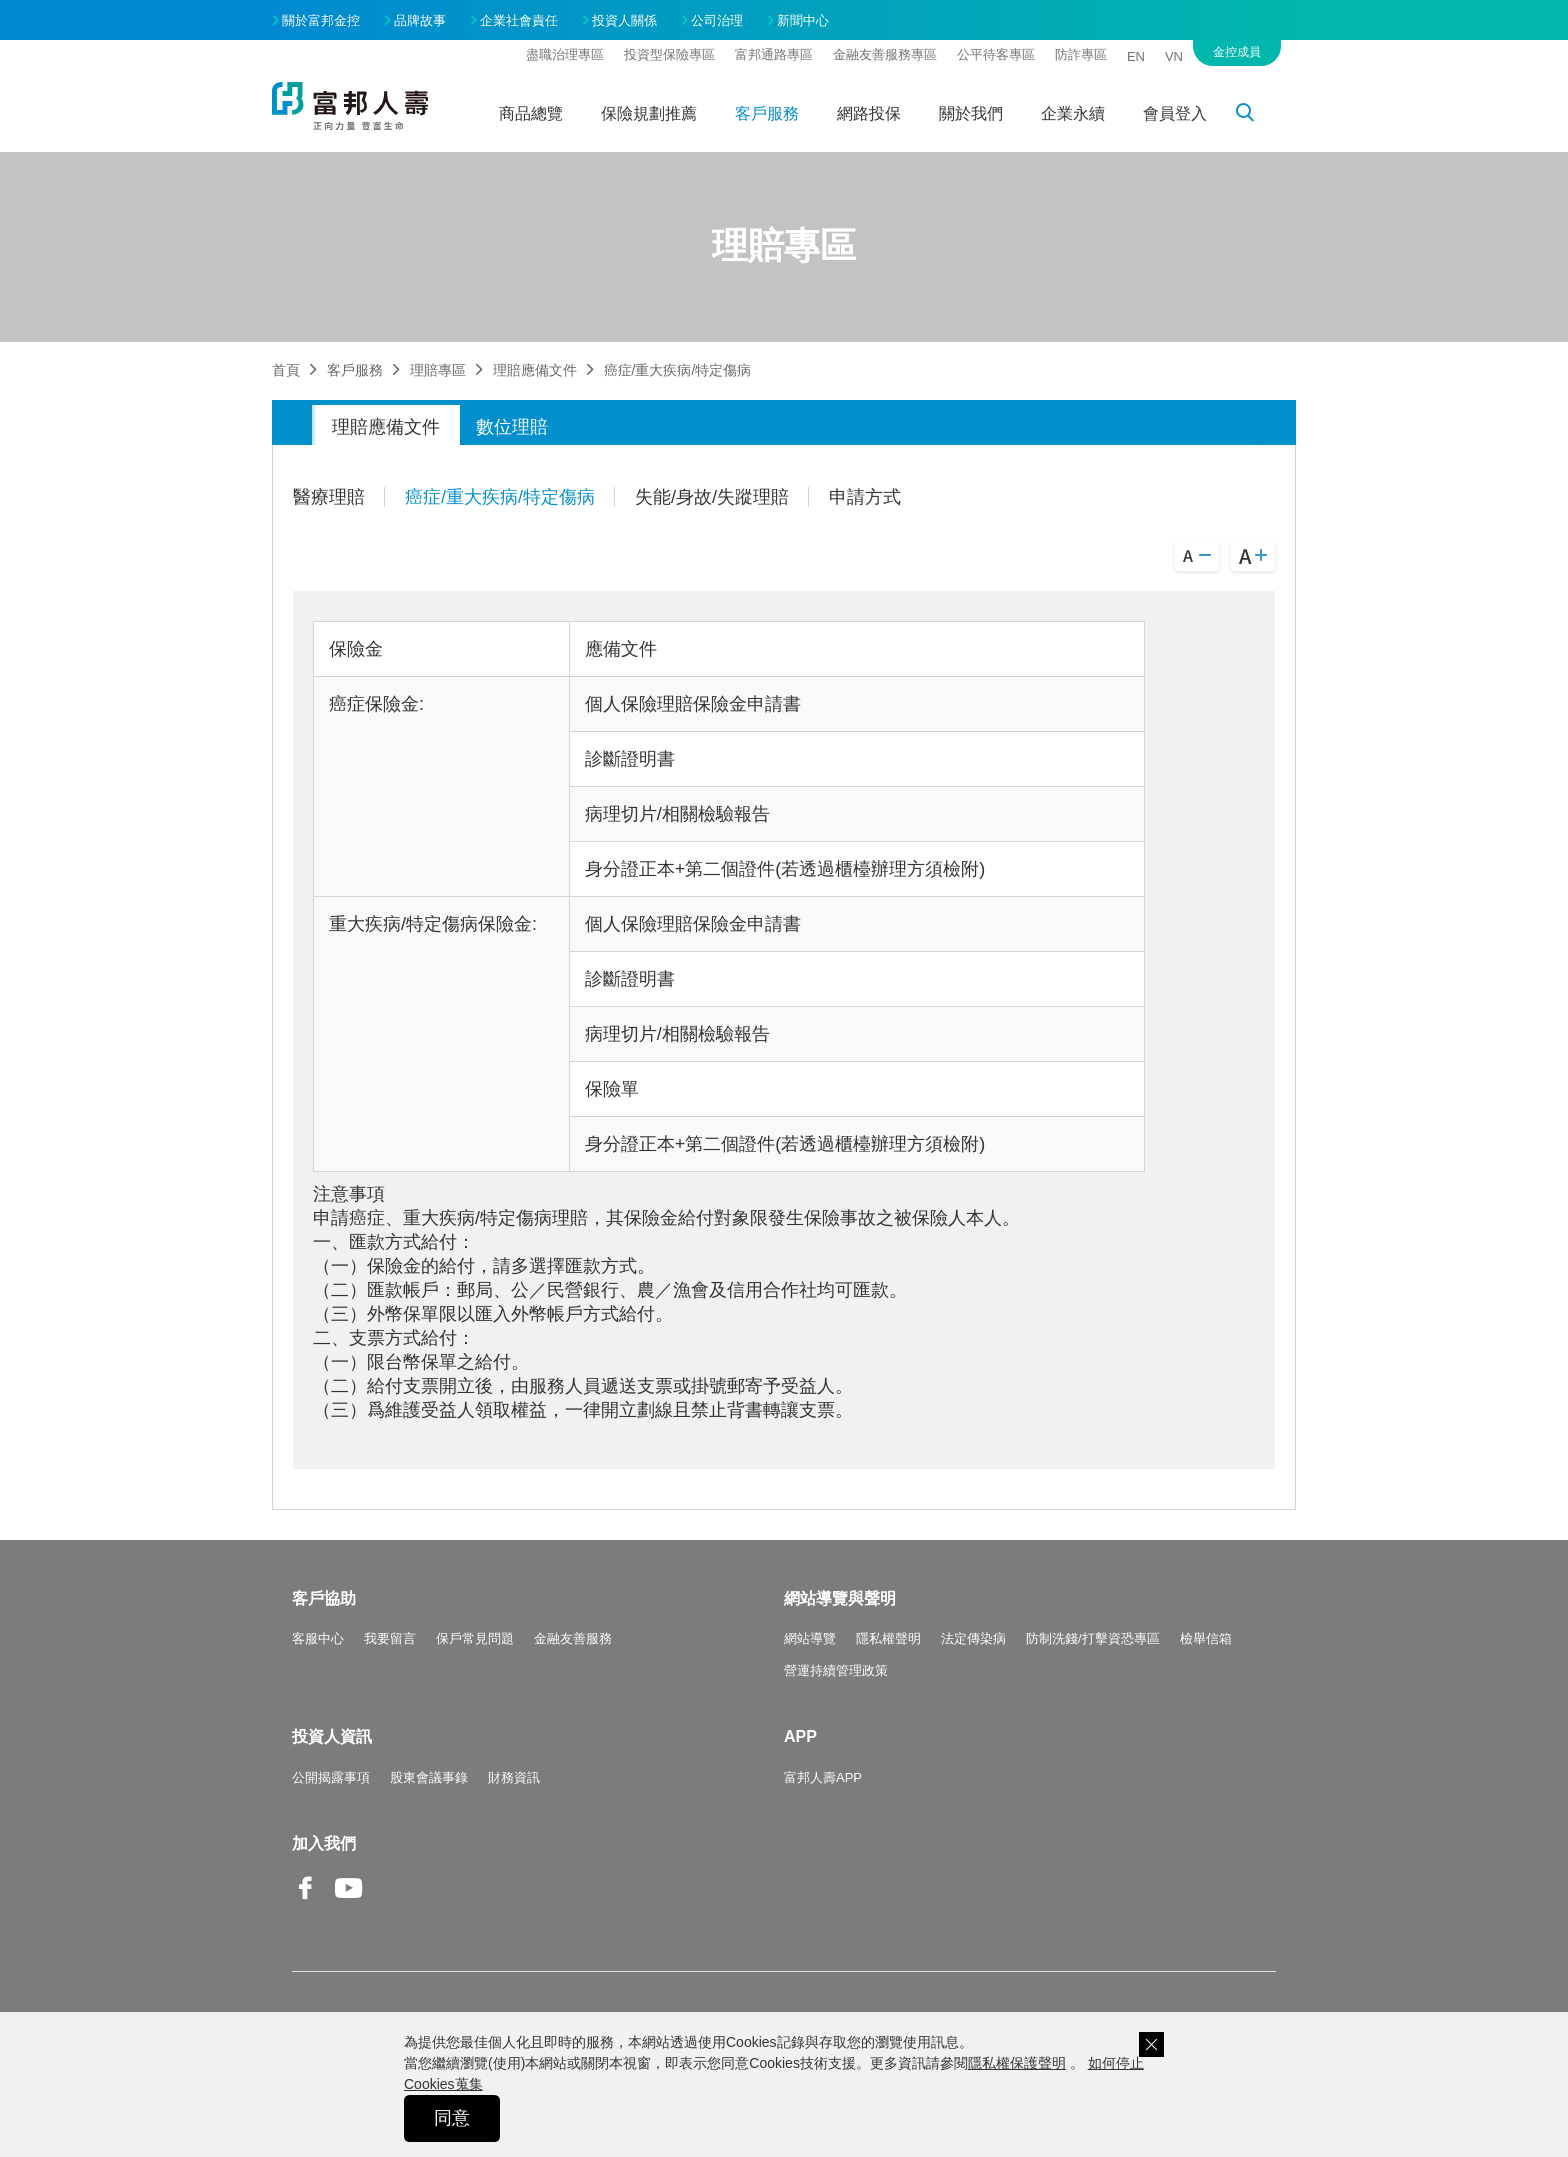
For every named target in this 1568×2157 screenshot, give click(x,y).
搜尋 (1256, 116)
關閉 (1151, 2044)
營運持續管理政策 (836, 1670)
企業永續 (1073, 113)
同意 (452, 2118)
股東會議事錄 (429, 1777)
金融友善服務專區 (885, 54)
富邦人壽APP (823, 1777)
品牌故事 (420, 20)
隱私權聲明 (888, 1638)
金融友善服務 (573, 1638)
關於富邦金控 (321, 20)
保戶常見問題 (475, 1638)
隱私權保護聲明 (1017, 2063)
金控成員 (1237, 52)
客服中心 (318, 1638)
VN (1174, 56)
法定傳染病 (973, 1638)
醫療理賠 (329, 497)
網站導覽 (810, 1638)
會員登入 (1175, 113)
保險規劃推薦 (649, 113)
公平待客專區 (996, 54)
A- (1197, 555)
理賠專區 (438, 370)
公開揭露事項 (331, 1777)
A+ (1253, 555)
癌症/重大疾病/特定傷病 (500, 497)
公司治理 (717, 20)
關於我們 (971, 113)
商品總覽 (531, 113)
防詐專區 (1081, 54)
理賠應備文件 (535, 370)
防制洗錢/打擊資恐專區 (1093, 1638)
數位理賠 (512, 427)
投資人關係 (624, 20)
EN (1136, 56)
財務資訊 (514, 1777)
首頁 (286, 370)
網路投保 (869, 113)
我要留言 (390, 1638)
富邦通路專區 (774, 54)
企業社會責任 (519, 20)
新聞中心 (803, 20)
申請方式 (865, 497)
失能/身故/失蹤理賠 (712, 497)
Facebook (306, 1903)
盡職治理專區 (565, 54)
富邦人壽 (350, 106)
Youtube (349, 1903)
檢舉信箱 (1206, 1638)
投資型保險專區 (669, 54)
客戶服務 (767, 113)
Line (392, 1890)
